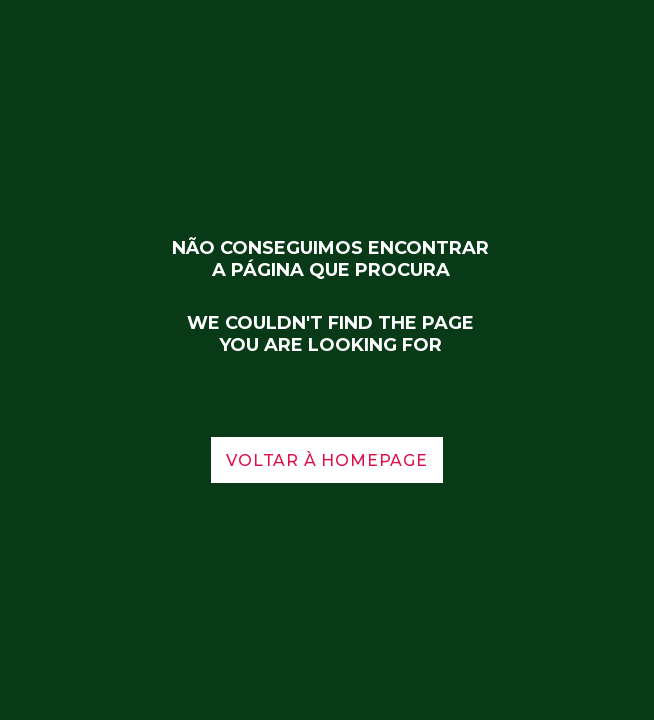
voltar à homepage (327, 460)
